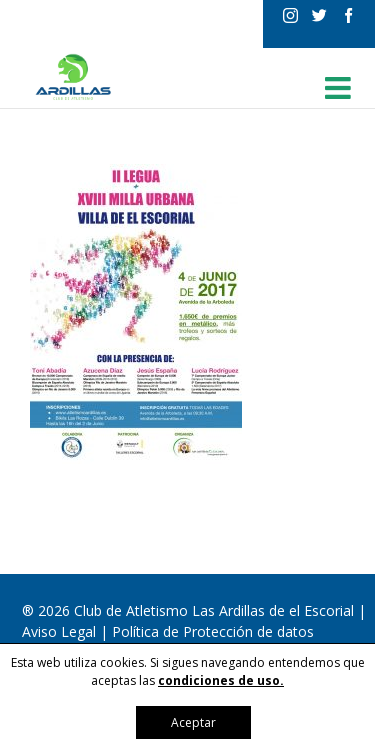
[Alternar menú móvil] (340, 88)
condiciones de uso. (221, 680)
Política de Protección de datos (213, 631)
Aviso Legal (61, 631)
